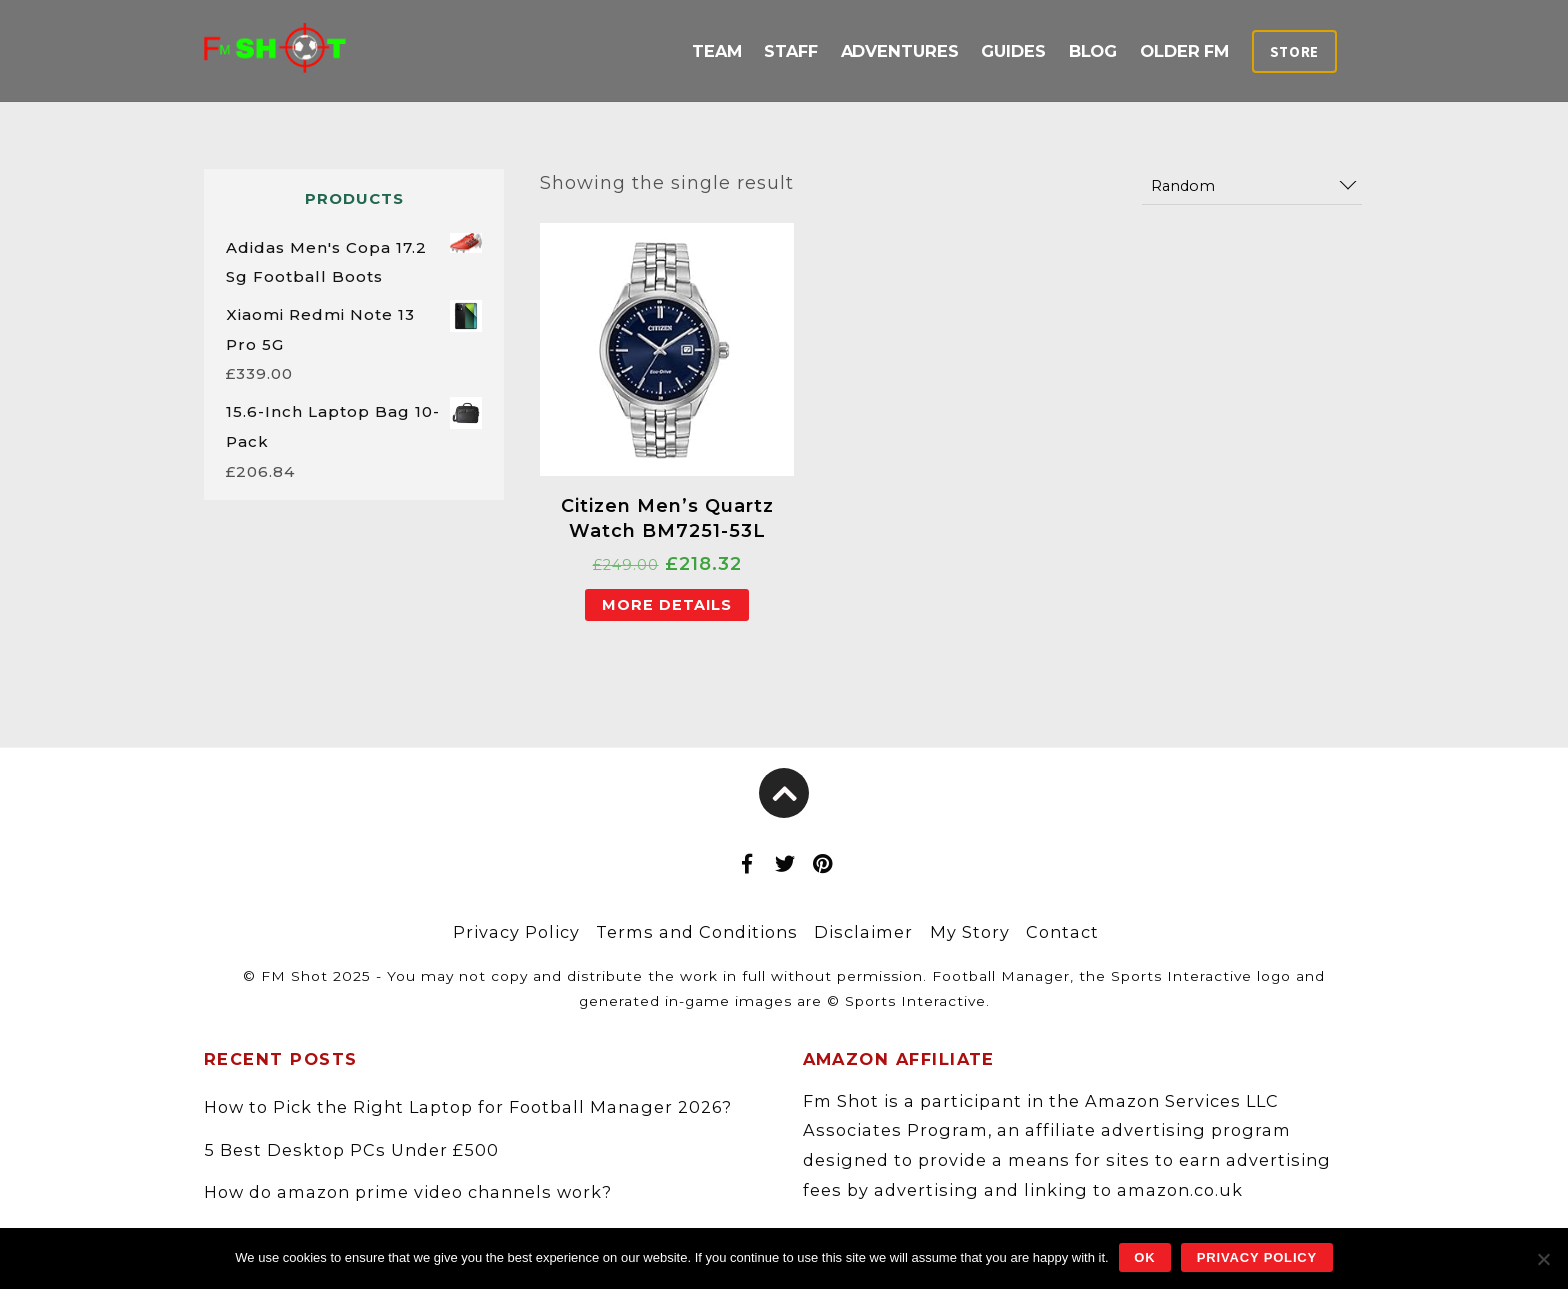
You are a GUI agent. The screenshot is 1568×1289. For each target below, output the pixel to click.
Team (717, 51)
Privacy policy (1257, 1257)
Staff (791, 51)
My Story (970, 932)
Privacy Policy (516, 932)
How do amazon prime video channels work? (408, 1192)
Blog (1093, 51)
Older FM (1184, 51)
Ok (1144, 1257)
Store (1294, 52)
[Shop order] (1252, 187)
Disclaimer (863, 932)
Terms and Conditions (697, 932)
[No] (1543, 1259)
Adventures (900, 51)
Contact (1062, 932)
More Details (666, 605)
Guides (1013, 51)
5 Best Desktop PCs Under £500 (351, 1150)
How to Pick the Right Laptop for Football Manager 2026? (468, 1107)
